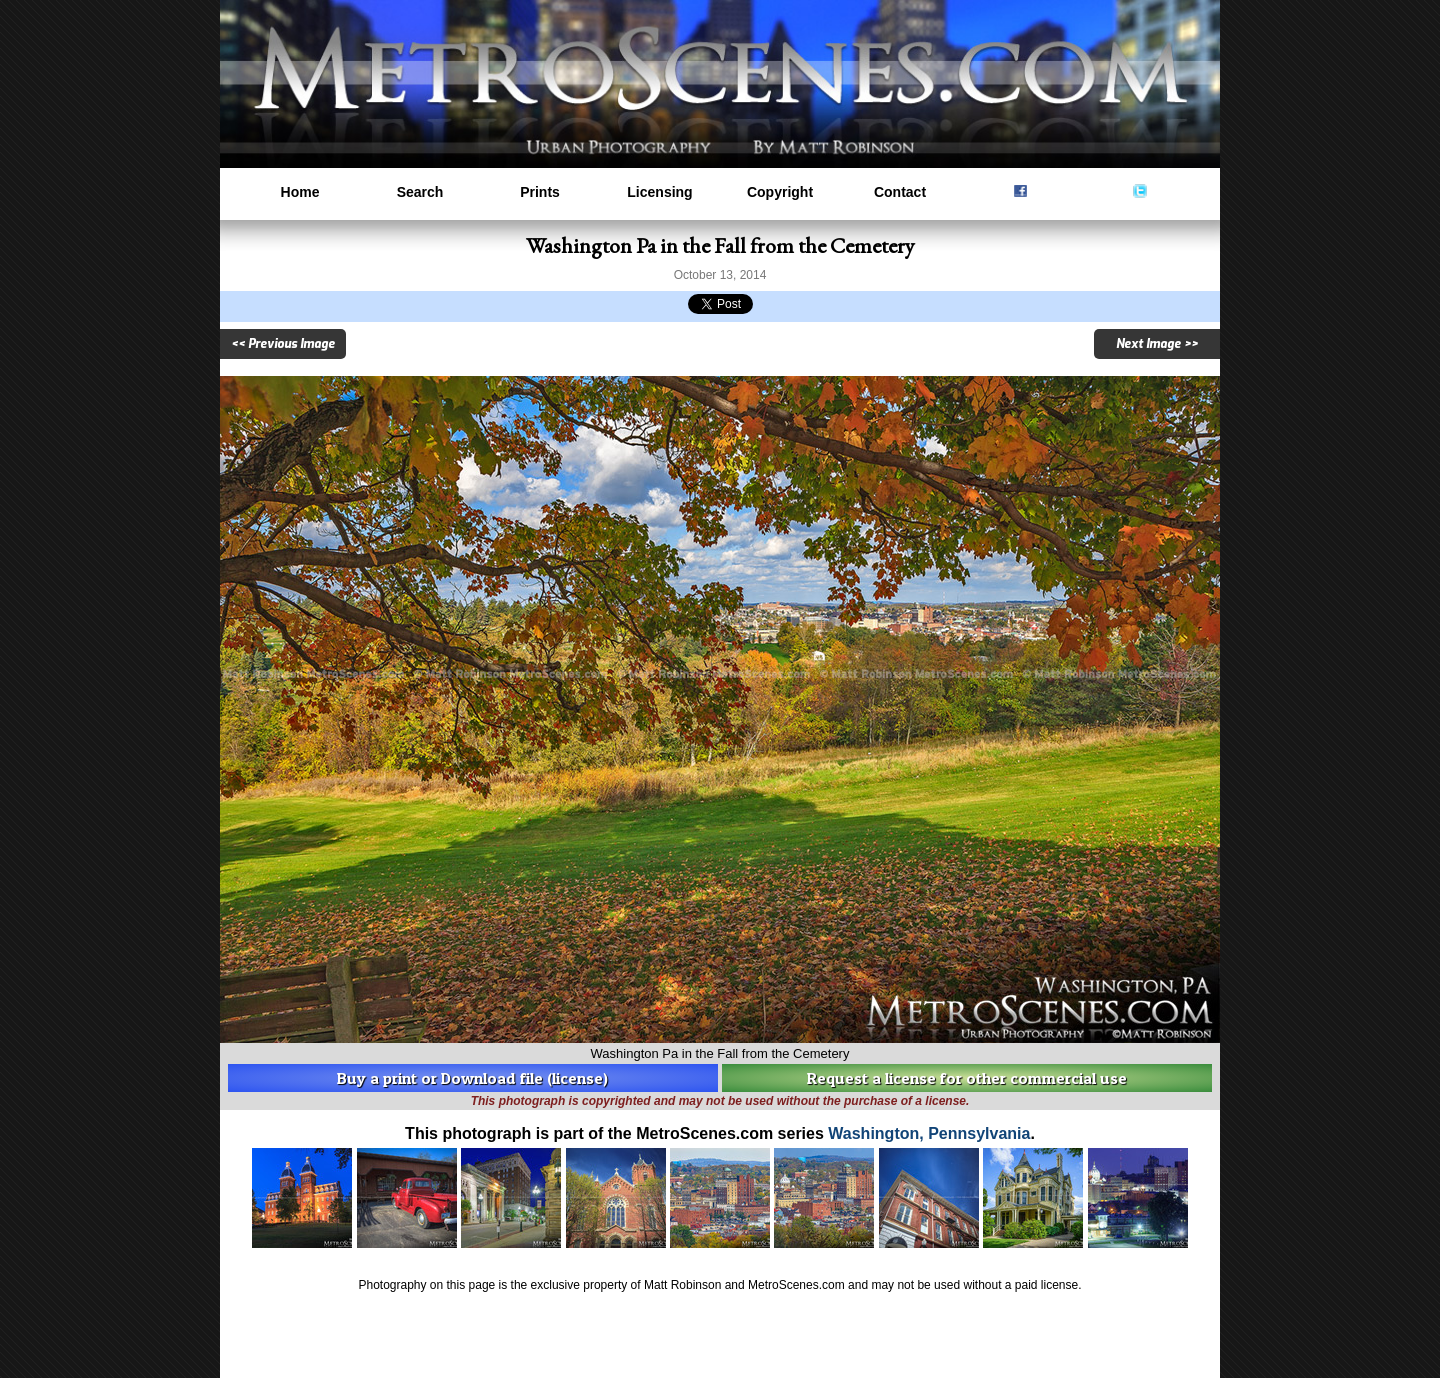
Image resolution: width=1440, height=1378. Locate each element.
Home (300, 192)
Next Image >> (1157, 344)
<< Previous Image (283, 344)
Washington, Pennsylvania (929, 1133)
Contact (900, 192)
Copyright (780, 192)
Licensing (659, 192)
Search (420, 192)
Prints (540, 192)
